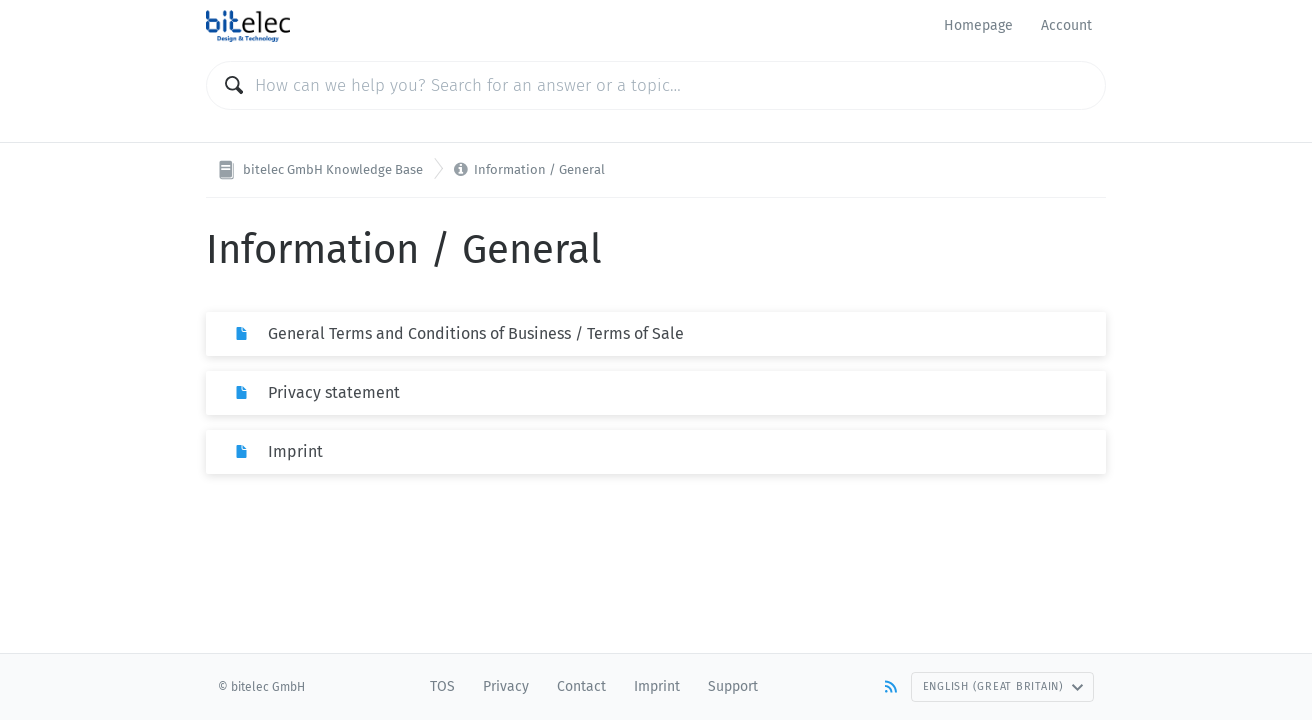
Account (1066, 25)
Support (733, 686)
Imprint (657, 686)
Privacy (506, 686)
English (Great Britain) (1003, 686)
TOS (442, 686)
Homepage (978, 25)
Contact (581, 686)
